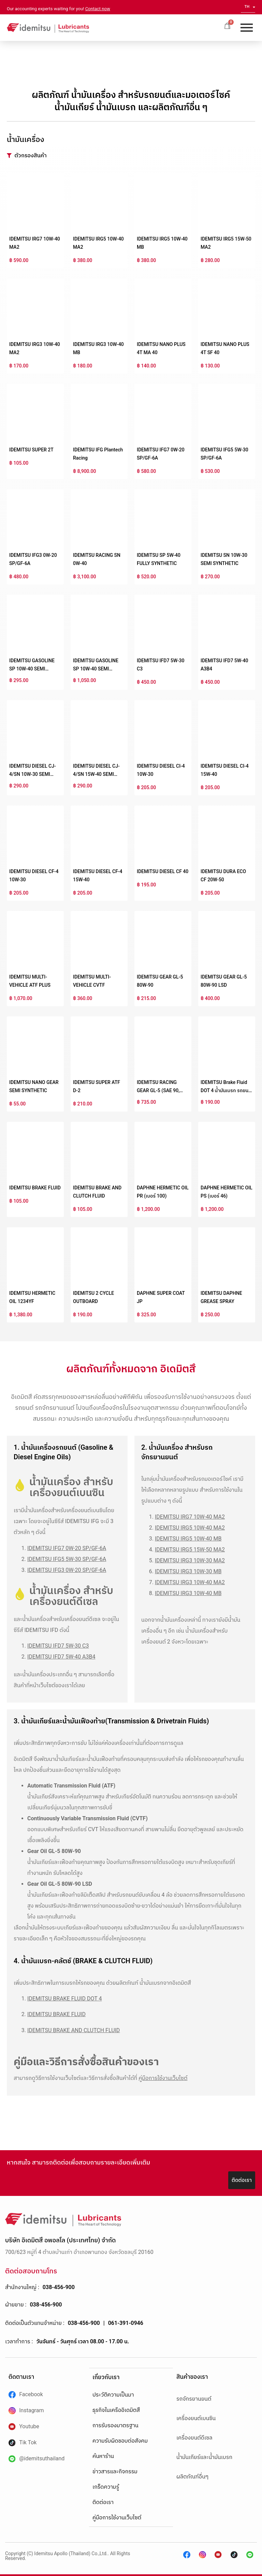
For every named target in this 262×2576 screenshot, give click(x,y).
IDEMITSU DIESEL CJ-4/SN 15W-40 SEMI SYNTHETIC (96, 774)
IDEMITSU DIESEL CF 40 (162, 871)
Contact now (97, 8)
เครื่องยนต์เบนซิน (196, 2418)
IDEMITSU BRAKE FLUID (35, 1187)
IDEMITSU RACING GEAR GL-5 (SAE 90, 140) (158, 1090)
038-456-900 (59, 2287)
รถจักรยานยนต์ (194, 2399)
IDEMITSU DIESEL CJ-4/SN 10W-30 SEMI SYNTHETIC (32, 774)
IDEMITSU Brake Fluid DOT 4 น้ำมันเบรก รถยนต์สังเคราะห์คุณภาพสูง (226, 1090)
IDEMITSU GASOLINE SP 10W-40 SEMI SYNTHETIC (32, 669)
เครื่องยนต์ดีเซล (194, 2437)
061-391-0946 (125, 2323)
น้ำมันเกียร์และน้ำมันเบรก (204, 2457)
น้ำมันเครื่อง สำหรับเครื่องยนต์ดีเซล (71, 1595)
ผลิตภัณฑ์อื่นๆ (192, 2476)
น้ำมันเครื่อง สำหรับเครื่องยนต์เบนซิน (71, 1487)
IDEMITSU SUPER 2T (31, 449)
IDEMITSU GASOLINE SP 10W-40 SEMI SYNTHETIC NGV (95, 669)
